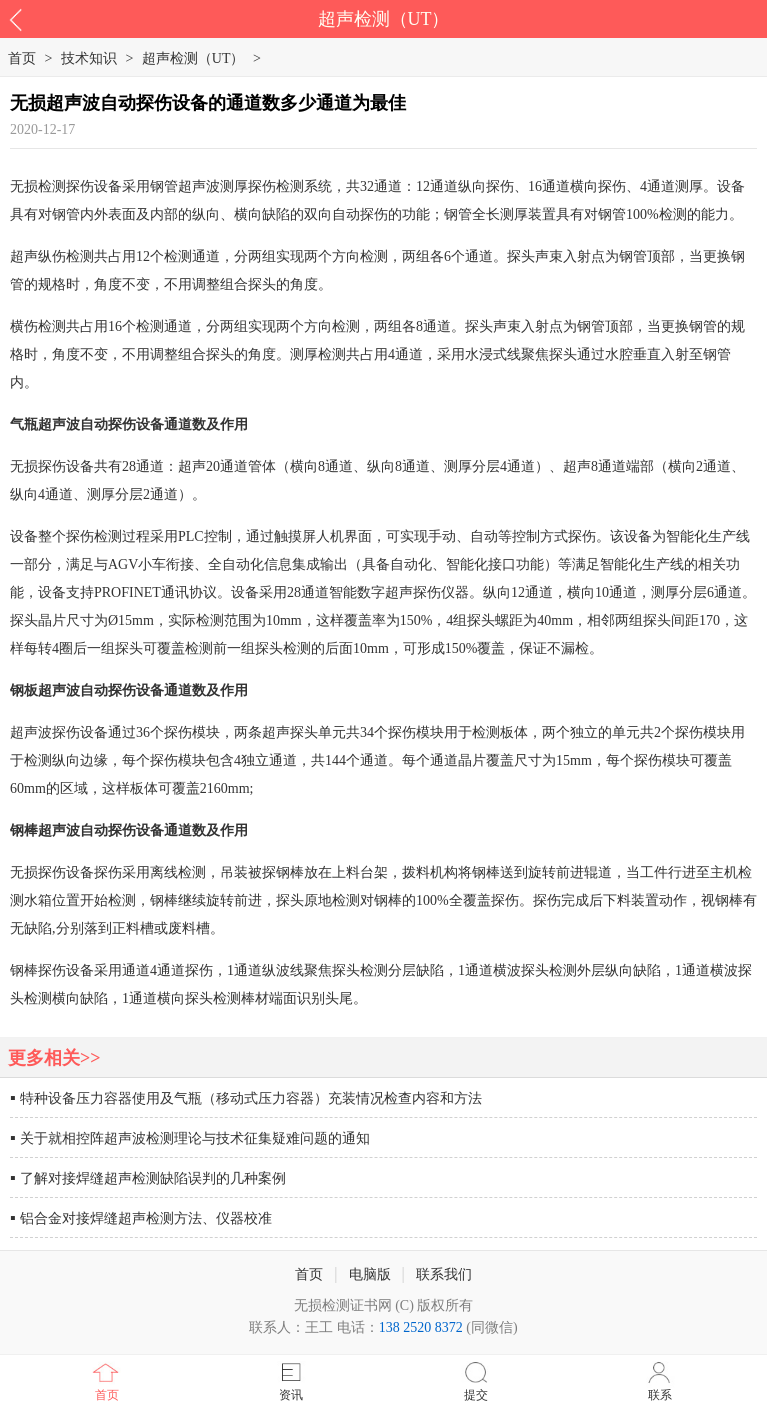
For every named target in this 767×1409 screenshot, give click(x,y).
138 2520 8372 (421, 1327)
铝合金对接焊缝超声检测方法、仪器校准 (146, 1218)
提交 (476, 1395)
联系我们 (444, 1274)
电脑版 (370, 1274)
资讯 (291, 1395)
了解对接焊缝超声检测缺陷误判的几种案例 (153, 1178)
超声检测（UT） (193, 58)
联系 (660, 1395)
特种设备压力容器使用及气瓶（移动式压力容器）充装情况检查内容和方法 (251, 1098)
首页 (107, 1395)
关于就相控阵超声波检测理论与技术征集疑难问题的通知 (195, 1138)
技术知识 (89, 58)
